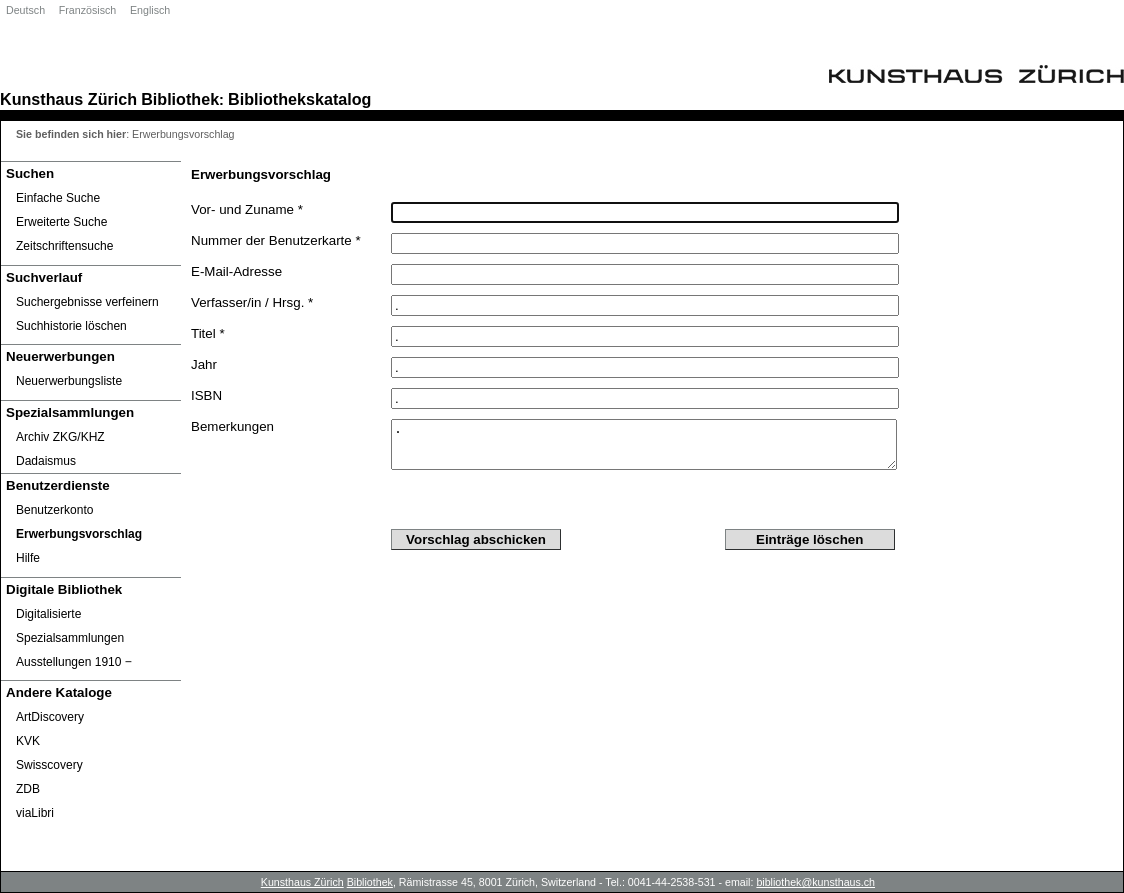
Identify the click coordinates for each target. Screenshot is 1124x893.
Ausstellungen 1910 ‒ (74, 662)
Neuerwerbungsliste (69, 381)
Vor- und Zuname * (247, 209)
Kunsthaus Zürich (68, 99)
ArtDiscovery (50, 717)
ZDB (28, 789)
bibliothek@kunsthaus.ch (815, 882)
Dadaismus (46, 461)
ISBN (206, 395)
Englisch (150, 10)
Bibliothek (180, 99)
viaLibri (35, 813)
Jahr (204, 364)
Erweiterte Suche (61, 222)
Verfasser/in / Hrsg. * (252, 302)
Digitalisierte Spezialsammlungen (70, 626)
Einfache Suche (58, 198)
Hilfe (28, 558)
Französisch (87, 10)
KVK (28, 741)
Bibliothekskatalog (299, 99)
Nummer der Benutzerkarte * (276, 240)
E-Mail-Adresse (236, 271)
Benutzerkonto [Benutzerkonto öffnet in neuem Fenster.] (54, 510)
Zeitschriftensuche (64, 246)
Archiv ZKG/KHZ (60, 437)
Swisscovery (49, 765)
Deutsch (25, 10)
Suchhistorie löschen (71, 326)
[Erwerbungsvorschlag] (91, 534)
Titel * (208, 333)
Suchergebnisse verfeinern (87, 302)
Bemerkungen (232, 426)
